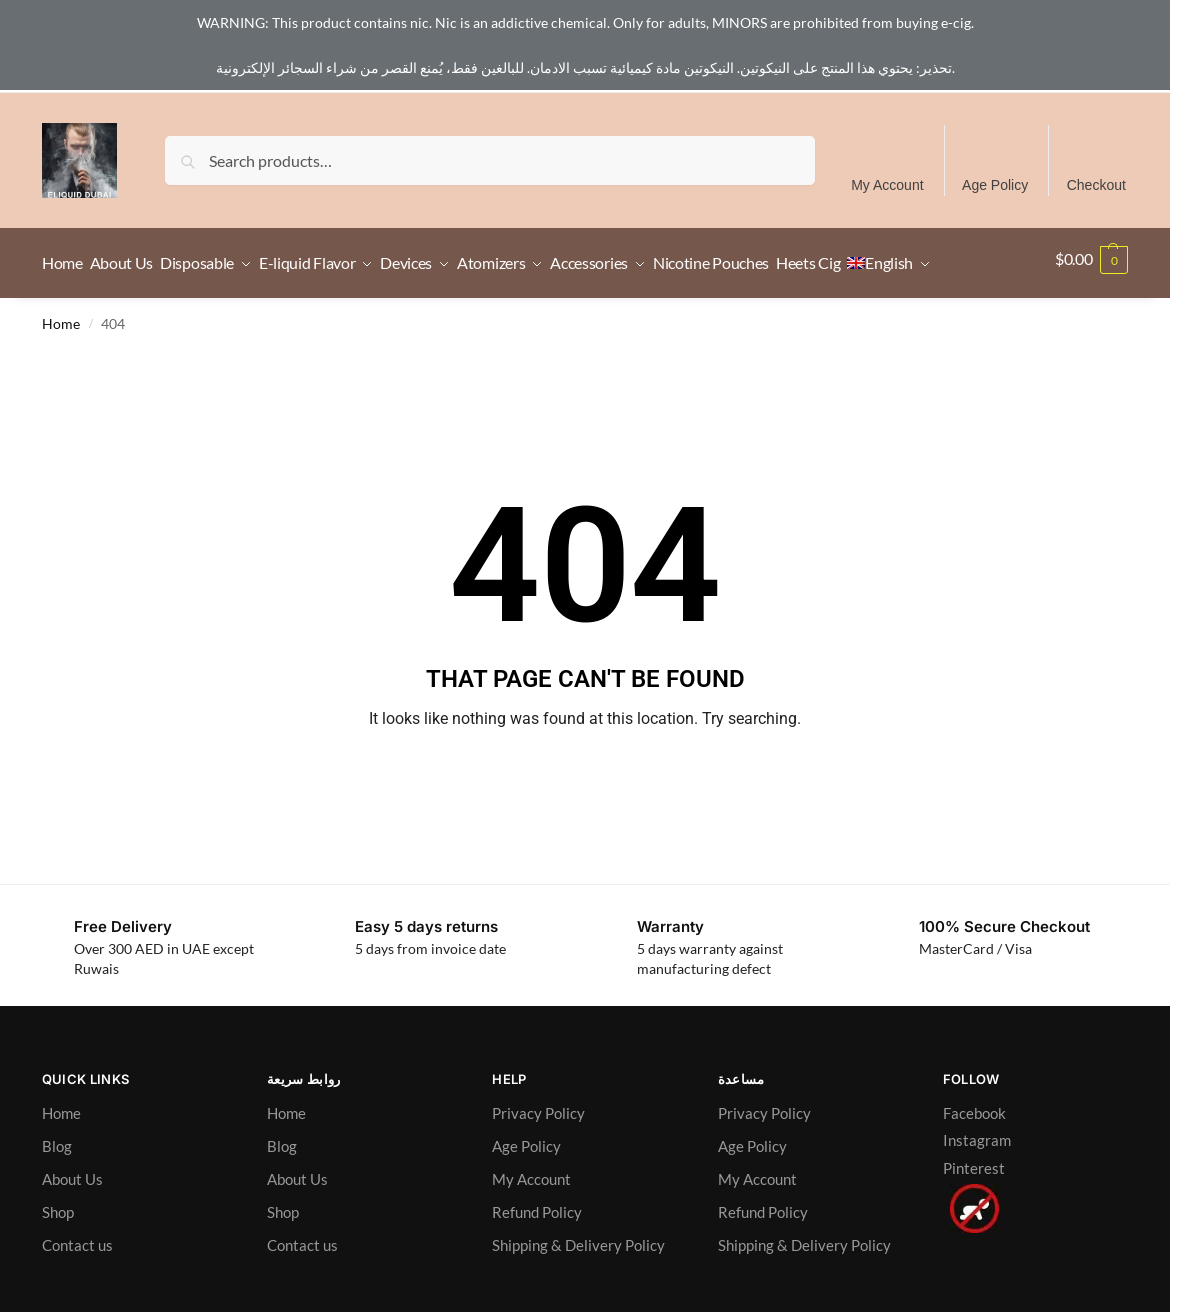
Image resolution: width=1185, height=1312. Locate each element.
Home (61, 375)
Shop (58, 1263)
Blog (57, 1197)
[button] (1091, 289)
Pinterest (974, 1219)
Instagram (977, 1191)
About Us (72, 1230)
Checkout (1096, 185)
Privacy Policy (538, 1164)
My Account (887, 185)
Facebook (974, 1164)
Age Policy (995, 185)
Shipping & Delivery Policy (578, 1296)
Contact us (77, 1296)
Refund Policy (537, 1263)
